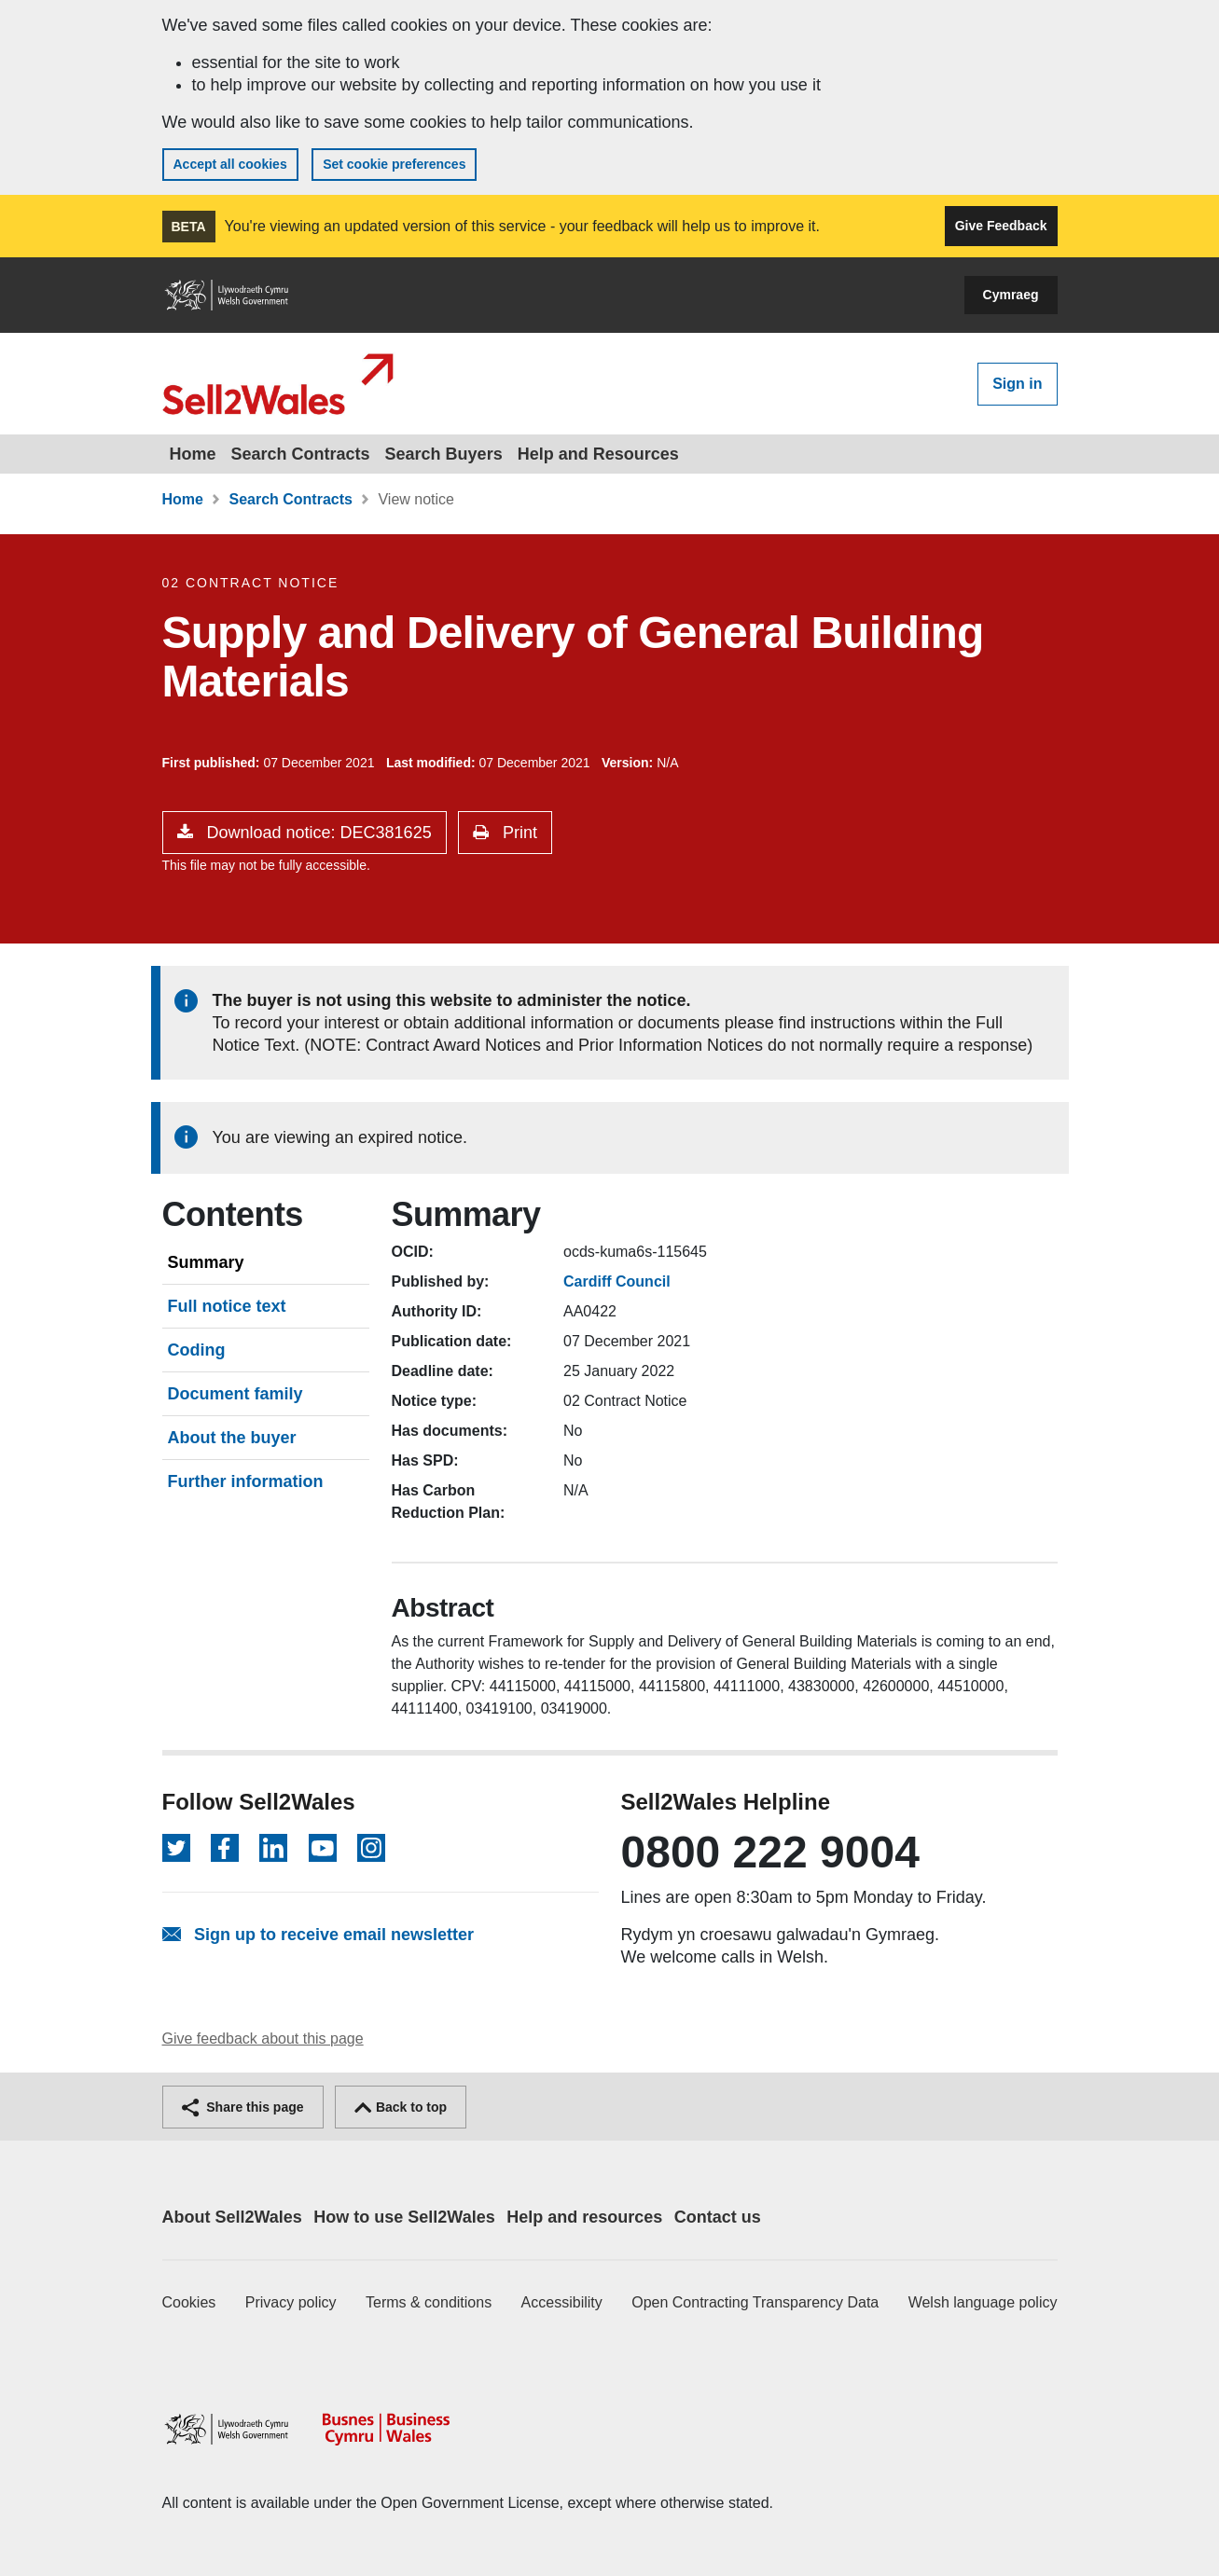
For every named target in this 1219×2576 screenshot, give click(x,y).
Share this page (243, 2107)
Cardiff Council (617, 1281)
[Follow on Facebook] (225, 1848)
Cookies (189, 2302)
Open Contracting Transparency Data (755, 2302)
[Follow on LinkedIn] (273, 1848)
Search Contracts (300, 454)
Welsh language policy (983, 2302)
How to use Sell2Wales (403, 2217)
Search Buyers (444, 454)
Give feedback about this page (263, 2038)
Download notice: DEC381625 (317, 832)
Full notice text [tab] (227, 1306)
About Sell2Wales (232, 2217)
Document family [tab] (235, 1393)
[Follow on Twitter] (176, 1848)
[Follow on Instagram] (371, 1848)
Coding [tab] (197, 1350)
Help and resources (584, 2217)
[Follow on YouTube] (323, 1848)
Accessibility (562, 2302)
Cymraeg (1011, 294)
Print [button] (517, 832)
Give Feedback (1001, 225)
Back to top (400, 2107)
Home (193, 454)
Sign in (1017, 384)
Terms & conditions (429, 2302)
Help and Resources (598, 454)
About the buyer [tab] (232, 1437)
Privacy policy (291, 2302)
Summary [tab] (206, 1262)
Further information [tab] (246, 1481)
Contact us (717, 2217)
